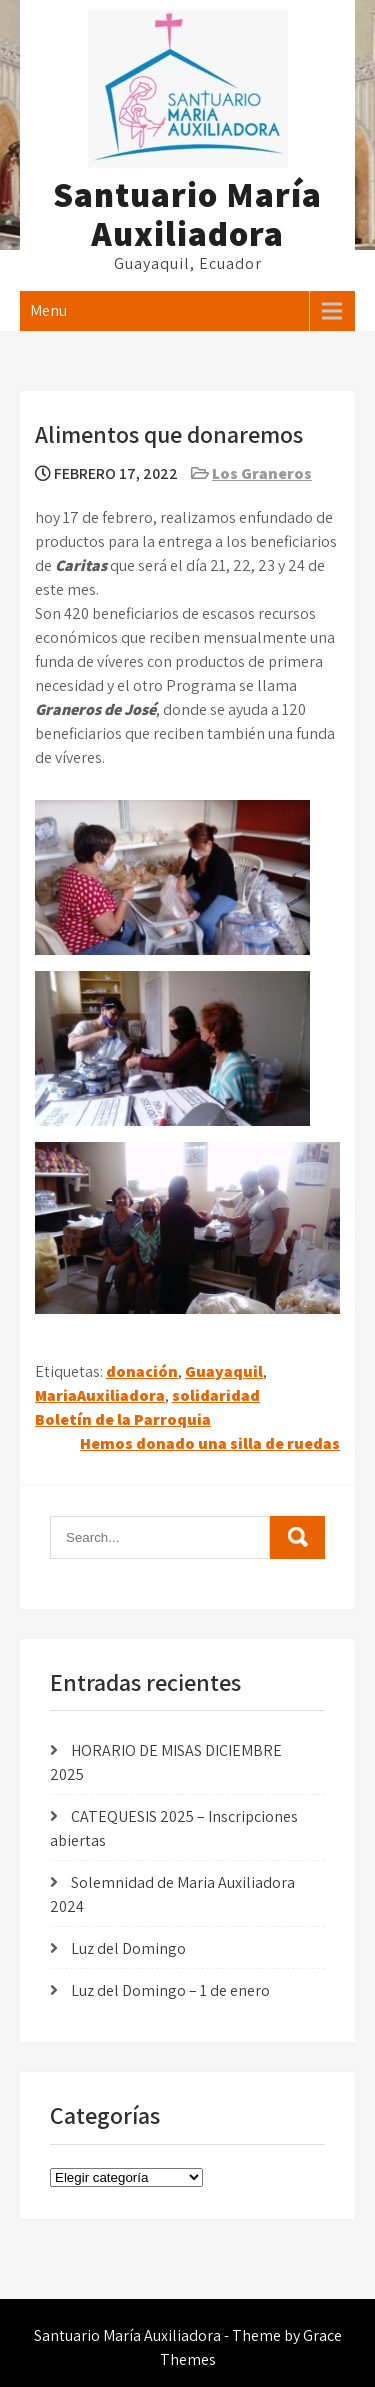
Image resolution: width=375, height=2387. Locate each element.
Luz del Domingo (128, 1948)
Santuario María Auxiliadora (187, 213)
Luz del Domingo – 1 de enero (170, 1990)
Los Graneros (262, 473)
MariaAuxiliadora (100, 1395)
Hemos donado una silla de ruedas (210, 1443)
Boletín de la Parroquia (123, 1419)
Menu (48, 310)
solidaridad (216, 1395)
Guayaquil (224, 1371)
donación (142, 1371)
